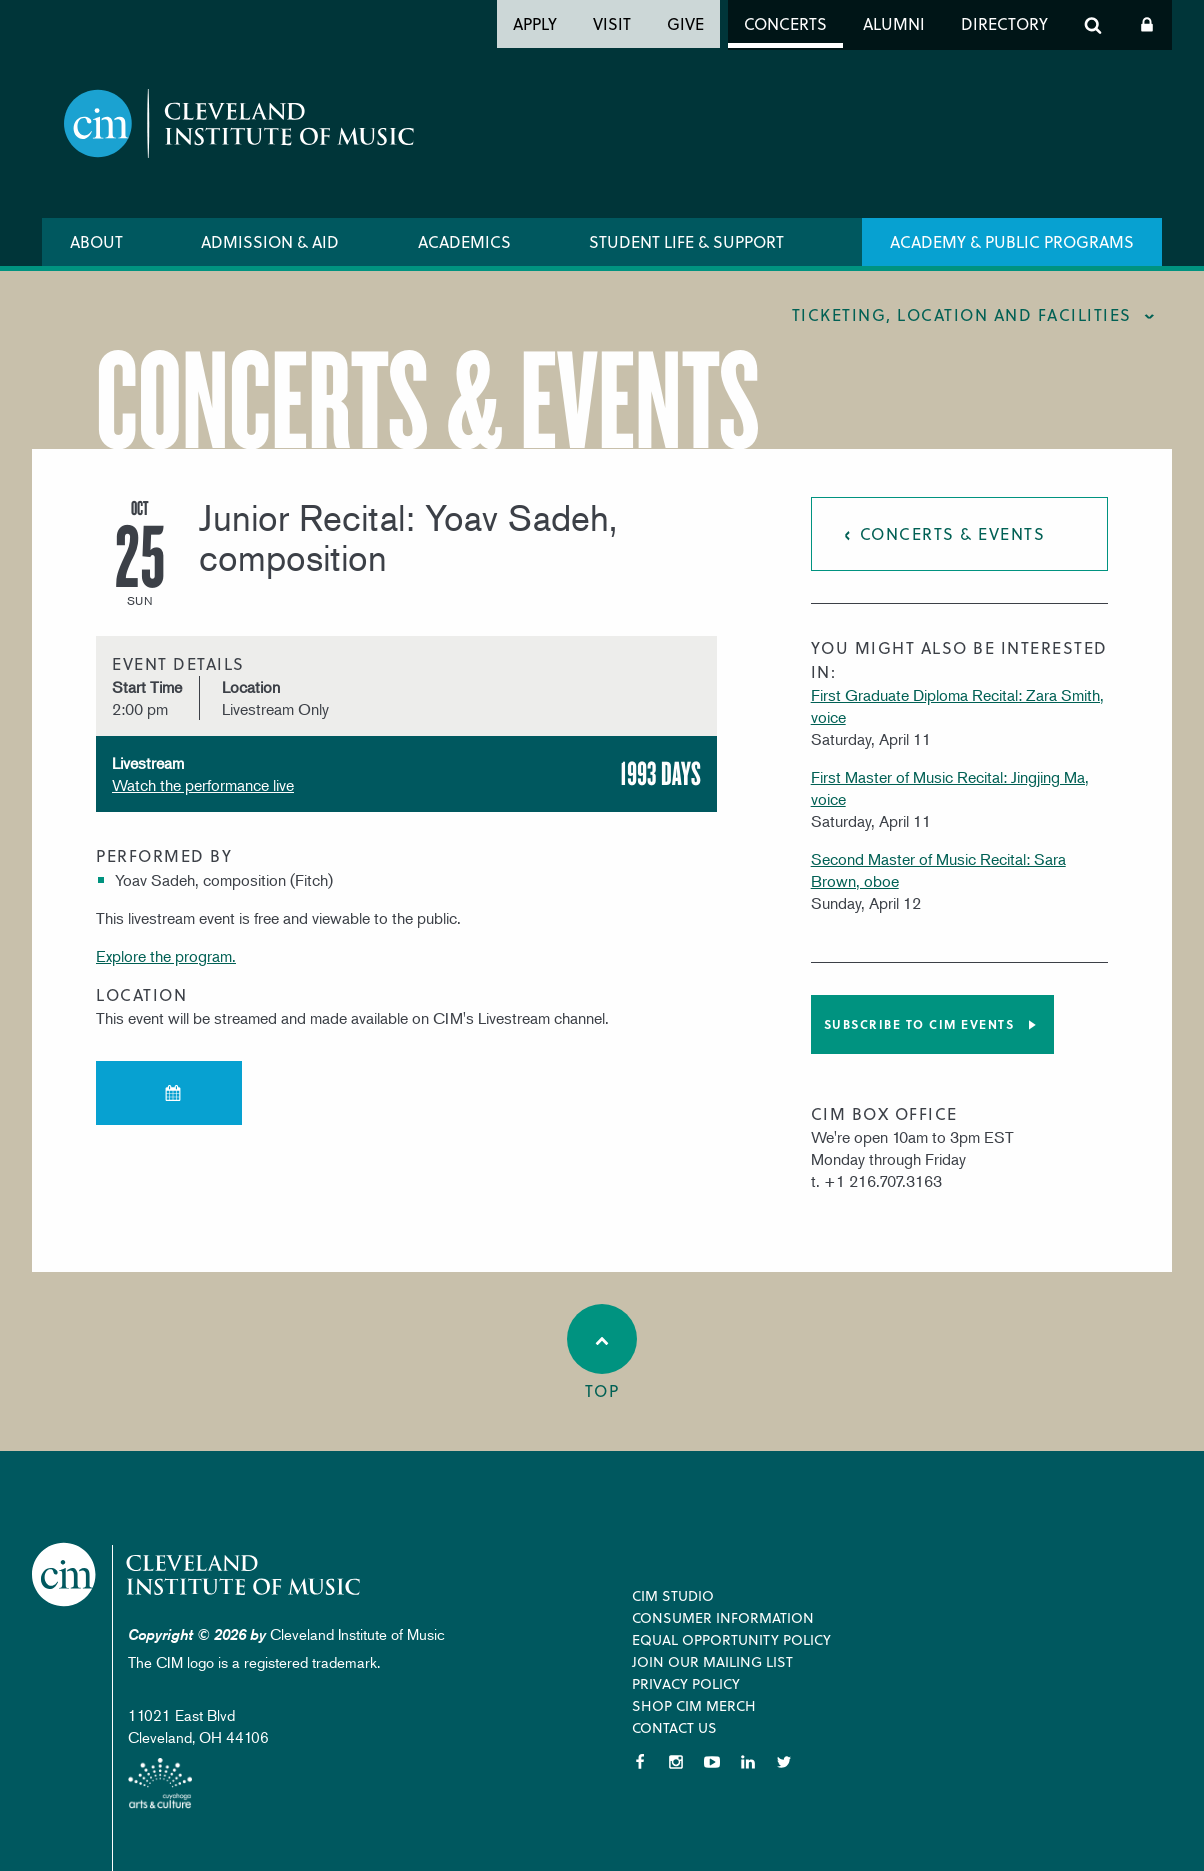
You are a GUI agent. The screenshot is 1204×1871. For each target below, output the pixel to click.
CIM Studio (673, 1595)
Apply (535, 23)
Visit (612, 23)
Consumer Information (723, 1617)
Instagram (676, 1762)
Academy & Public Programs (1012, 241)
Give (685, 23)
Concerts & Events (953, 533)
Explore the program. (166, 956)
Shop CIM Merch (694, 1705)
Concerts (785, 23)
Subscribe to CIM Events (919, 1024)
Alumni (894, 23)
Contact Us (674, 1727)
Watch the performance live (203, 785)
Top (602, 1353)
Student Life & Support (686, 241)
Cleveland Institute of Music (197, 1574)
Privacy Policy (686, 1683)
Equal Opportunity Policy (731, 1639)
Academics (464, 241)
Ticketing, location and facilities (962, 314)
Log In (1147, 25)
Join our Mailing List (712, 1661)
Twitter (784, 1762)
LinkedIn (748, 1762)
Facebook (640, 1762)
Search (1093, 25)
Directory (1004, 23)
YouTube (712, 1762)
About (96, 241)
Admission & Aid (270, 241)
